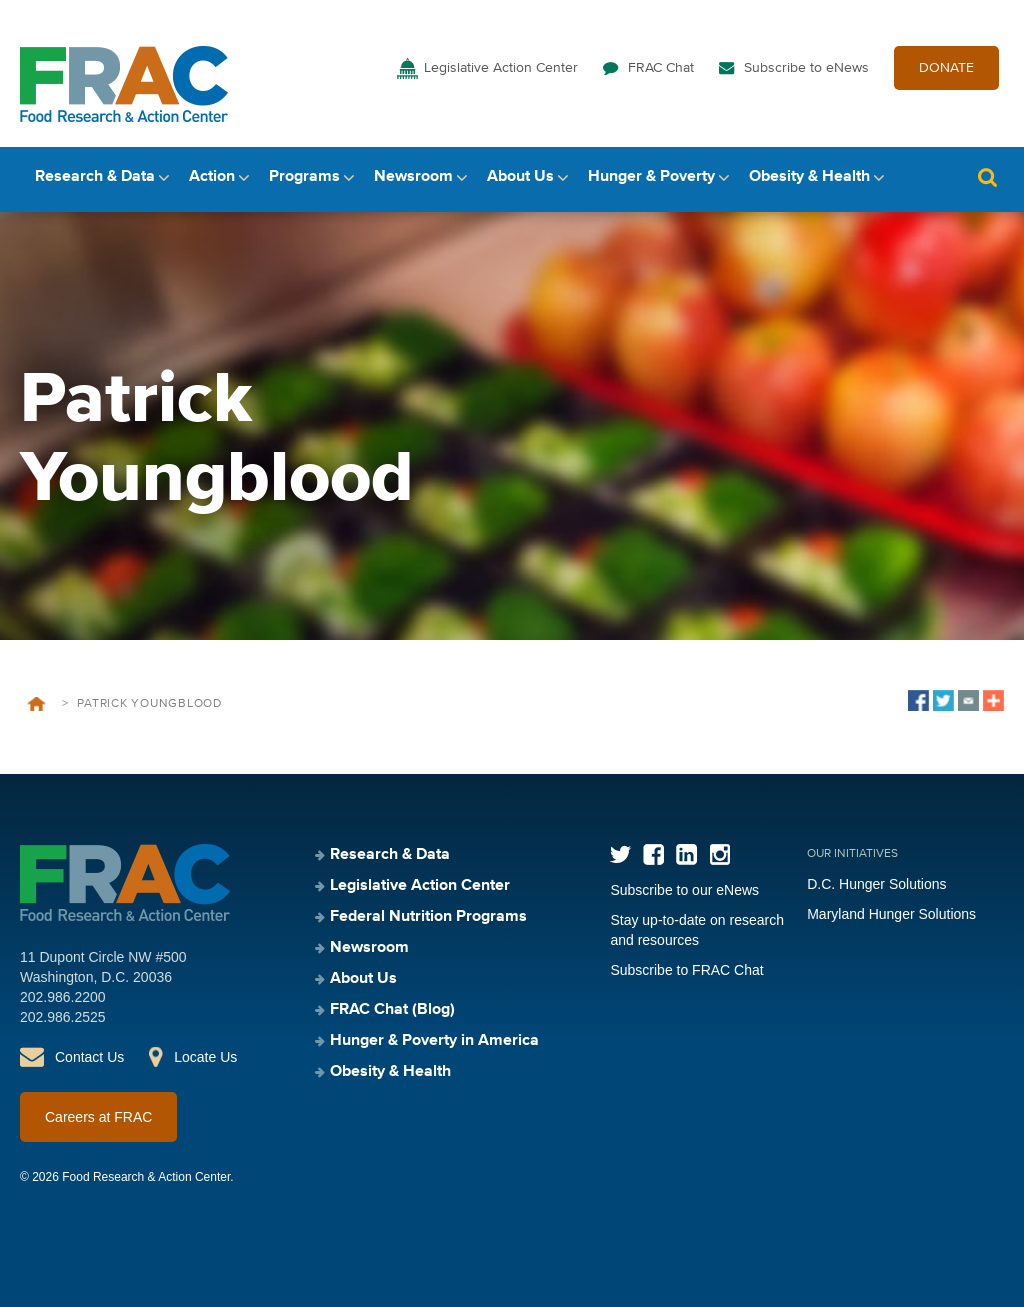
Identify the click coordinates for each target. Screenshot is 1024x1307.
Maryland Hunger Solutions (891, 914)
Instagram (719, 854)
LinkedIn (686, 854)
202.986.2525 (63, 1017)
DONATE (946, 68)
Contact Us (89, 1057)
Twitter (620, 854)
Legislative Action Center (501, 68)
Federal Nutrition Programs (428, 917)
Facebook (653, 854)
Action (212, 177)
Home (36, 704)
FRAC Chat (661, 68)
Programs (304, 177)
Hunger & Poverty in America (434, 1041)
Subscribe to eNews (806, 68)
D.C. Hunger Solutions (876, 884)
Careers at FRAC (98, 1117)
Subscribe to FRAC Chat (686, 970)
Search (987, 177)
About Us (520, 177)
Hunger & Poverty (651, 177)
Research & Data (95, 177)
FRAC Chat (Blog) (392, 1010)
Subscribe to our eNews (684, 890)
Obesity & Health (809, 177)
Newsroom (413, 177)
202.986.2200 (63, 997)
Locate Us (205, 1057)
